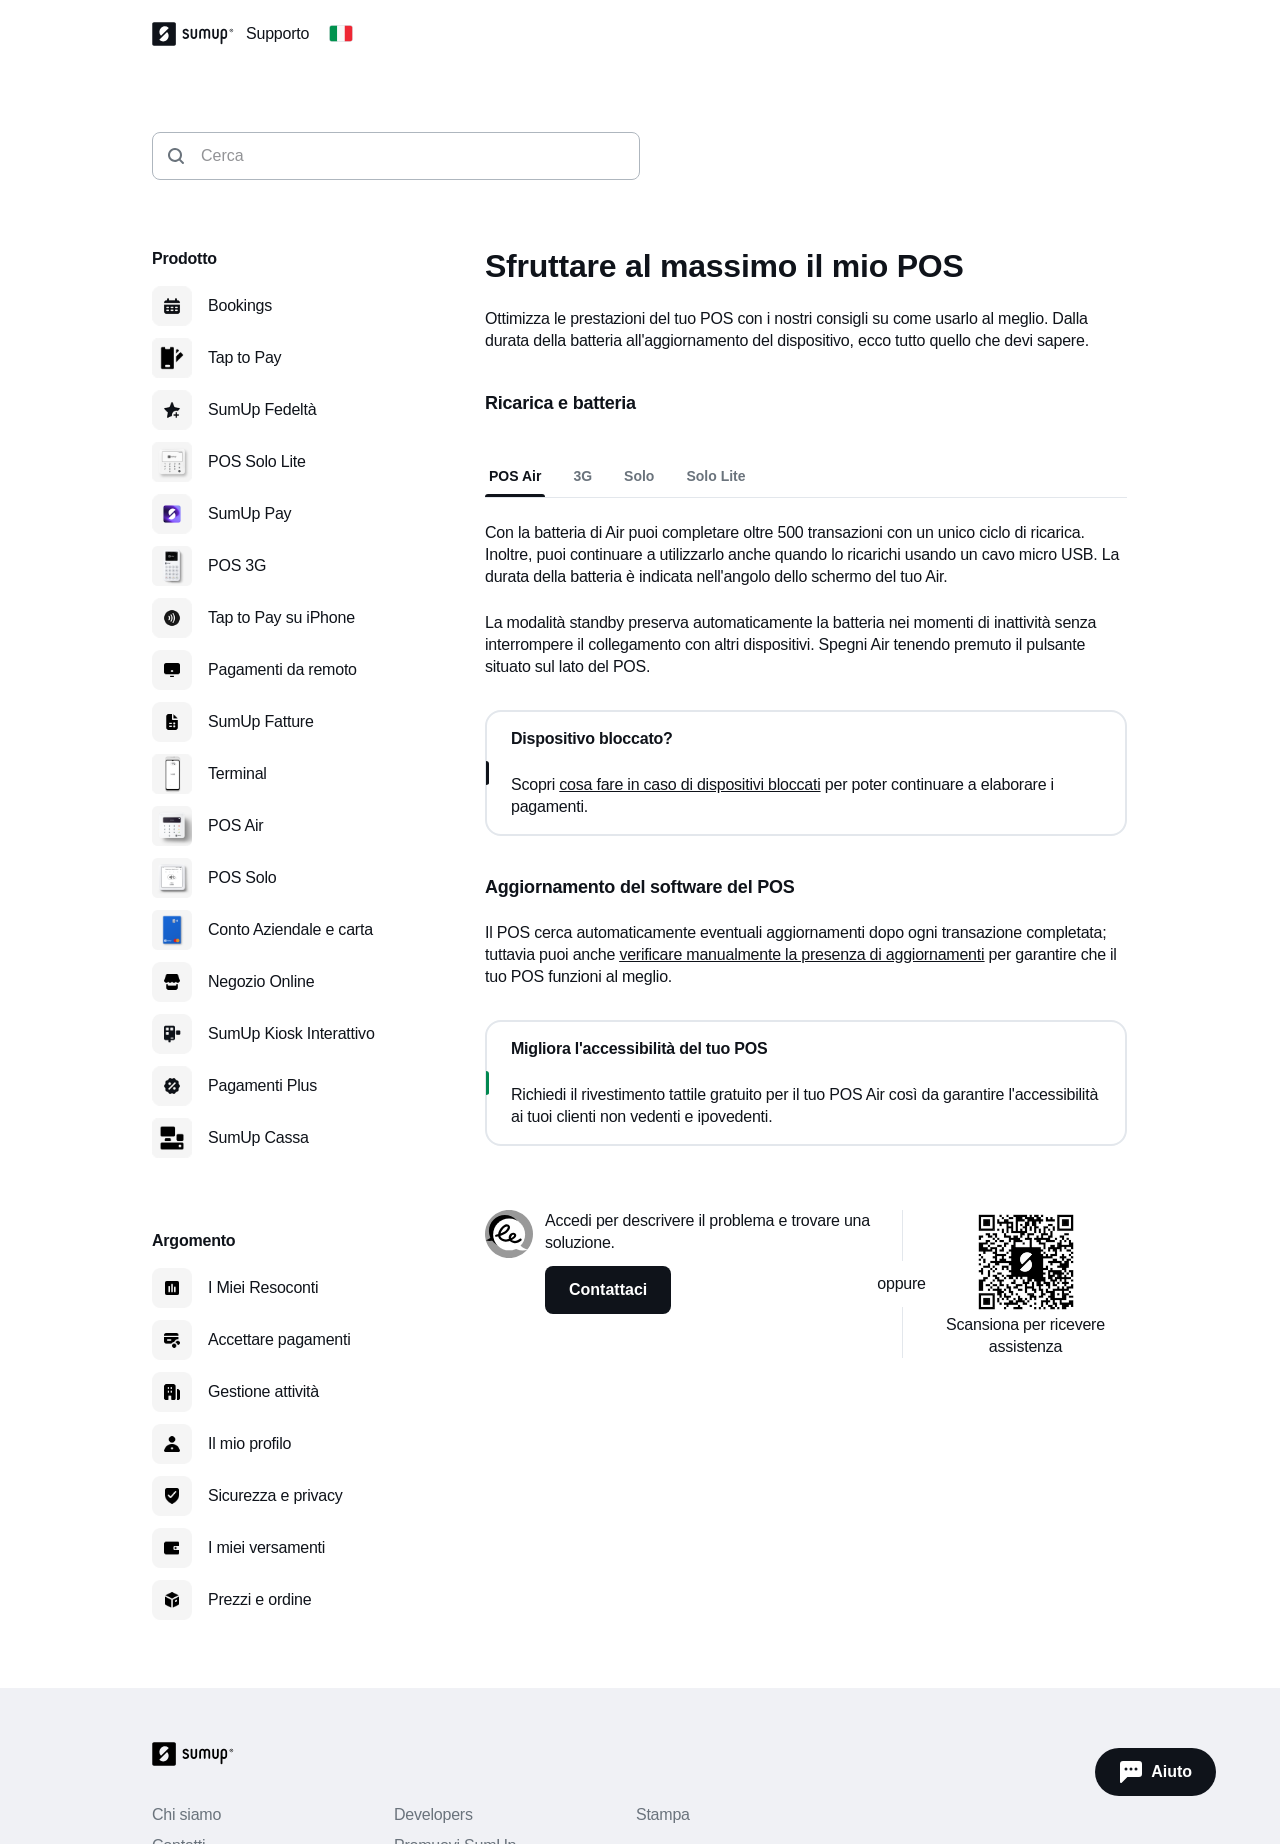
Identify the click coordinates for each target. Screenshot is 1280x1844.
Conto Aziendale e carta (290, 929)
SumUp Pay (249, 513)
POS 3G (237, 565)
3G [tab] (582, 476)
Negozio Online (261, 981)
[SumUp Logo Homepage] (199, 34)
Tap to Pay (244, 357)
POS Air (235, 825)
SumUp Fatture (261, 721)
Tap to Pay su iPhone (281, 617)
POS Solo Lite (257, 461)
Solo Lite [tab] (715, 476)
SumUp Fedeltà (262, 409)
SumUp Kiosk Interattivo (291, 1033)
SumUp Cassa (258, 1137)
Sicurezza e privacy (275, 1495)
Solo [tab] (639, 476)
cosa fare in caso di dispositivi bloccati (689, 784)
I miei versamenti (266, 1547)
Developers (433, 1814)
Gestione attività (263, 1391)
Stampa (663, 1814)
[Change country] (341, 34)
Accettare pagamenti (279, 1339)
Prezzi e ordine (259, 1599)
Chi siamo (186, 1814)
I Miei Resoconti (263, 1287)
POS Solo (242, 877)
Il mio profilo (249, 1443)
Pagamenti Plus (262, 1085)
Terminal (237, 773)
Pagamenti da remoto (282, 669)
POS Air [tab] (515, 476)
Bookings (240, 305)
